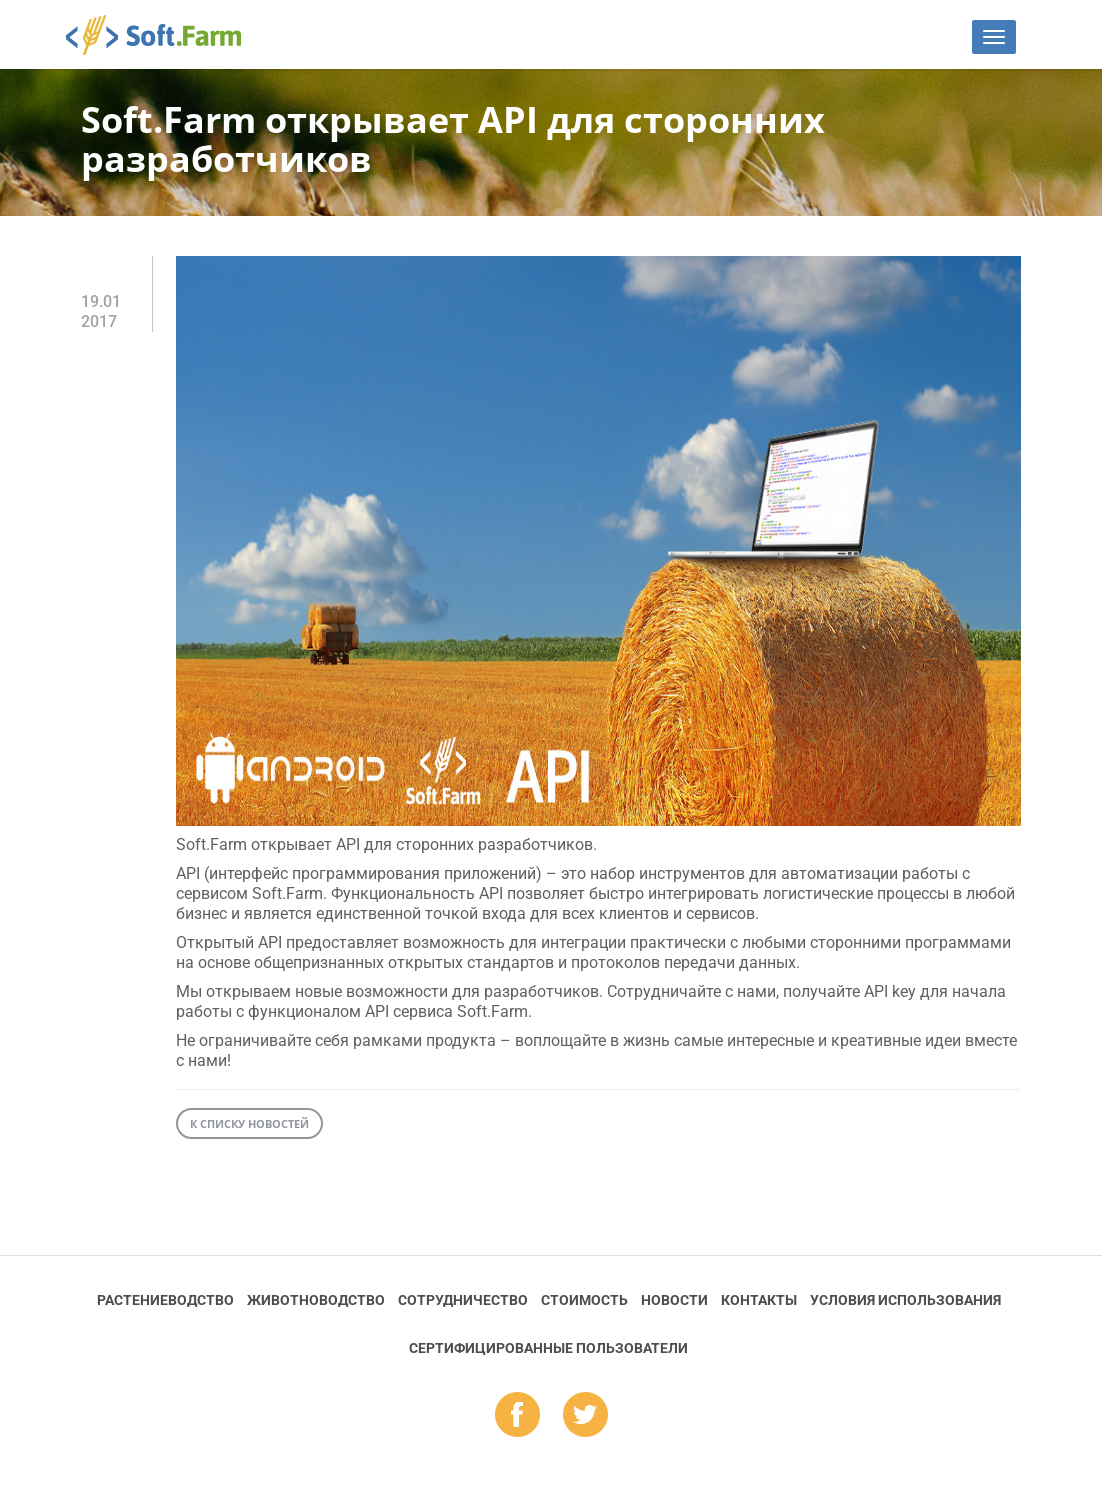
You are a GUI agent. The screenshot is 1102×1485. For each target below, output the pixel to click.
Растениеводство (165, 1300)
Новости (674, 1300)
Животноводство (316, 1300)
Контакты (759, 1300)
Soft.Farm (164, 35)
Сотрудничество (463, 1300)
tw (585, 1416)
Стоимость (584, 1300)
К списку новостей (249, 1123)
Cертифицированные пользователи (548, 1348)
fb (517, 1416)
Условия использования (905, 1300)
